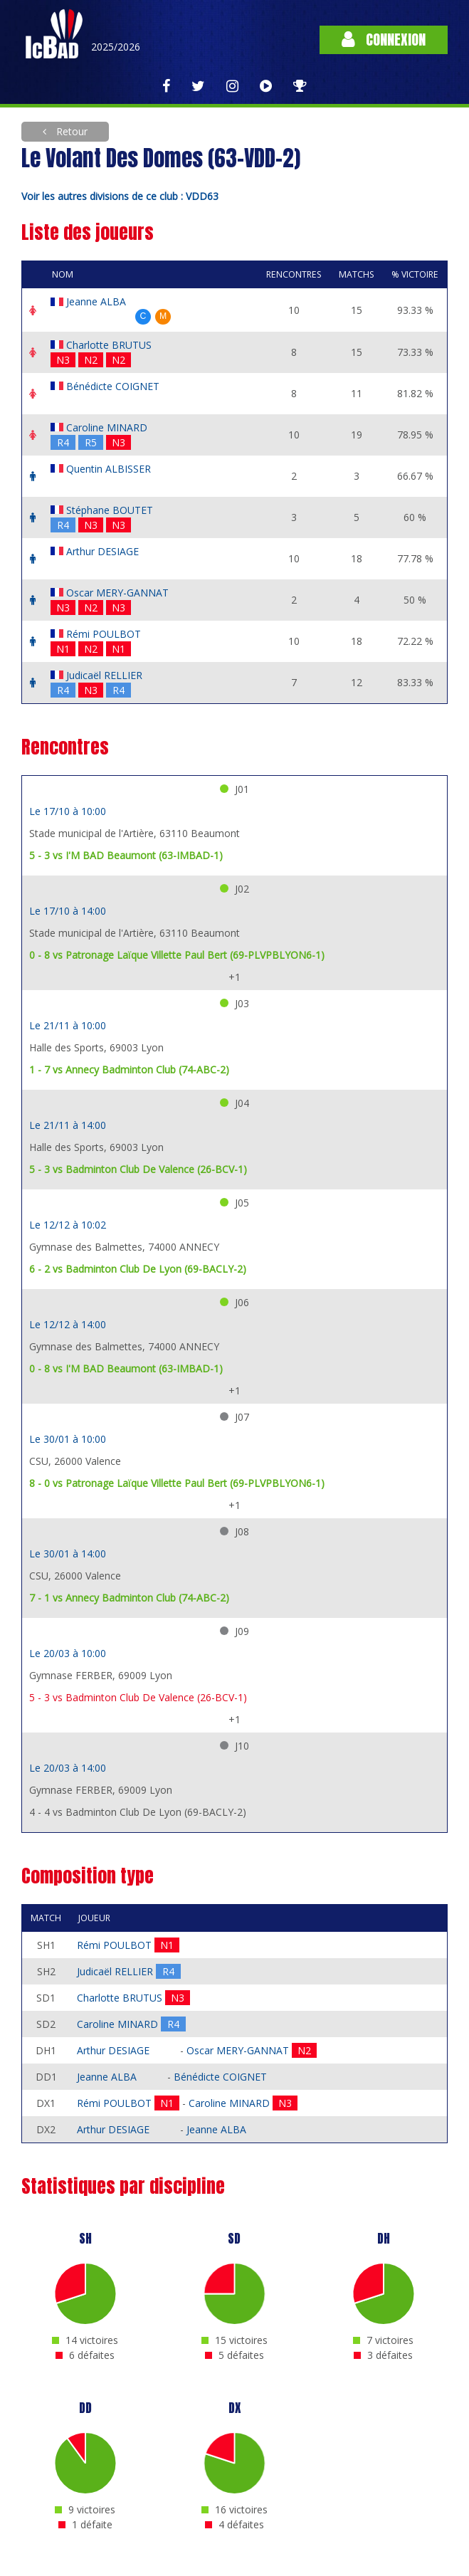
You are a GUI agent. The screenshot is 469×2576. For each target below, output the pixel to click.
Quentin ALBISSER (108, 468)
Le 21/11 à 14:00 (67, 1125)
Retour (70, 131)
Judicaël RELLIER (104, 675)
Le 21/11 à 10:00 (67, 1025)
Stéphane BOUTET (109, 510)
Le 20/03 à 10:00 (67, 1653)
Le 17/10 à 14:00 (67, 911)
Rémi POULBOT (103, 634)
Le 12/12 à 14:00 (67, 1324)
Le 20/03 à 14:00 (67, 1768)
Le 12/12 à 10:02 (67, 1224)
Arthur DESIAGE (102, 551)
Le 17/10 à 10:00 (67, 811)
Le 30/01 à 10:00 (67, 1439)
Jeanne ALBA (96, 301)
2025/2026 (115, 46)
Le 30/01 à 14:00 (67, 1553)
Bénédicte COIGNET (112, 386)
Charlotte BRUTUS (109, 345)
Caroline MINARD (106, 427)
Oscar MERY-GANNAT (117, 592)
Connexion (384, 39)
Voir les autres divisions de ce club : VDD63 (119, 196)
